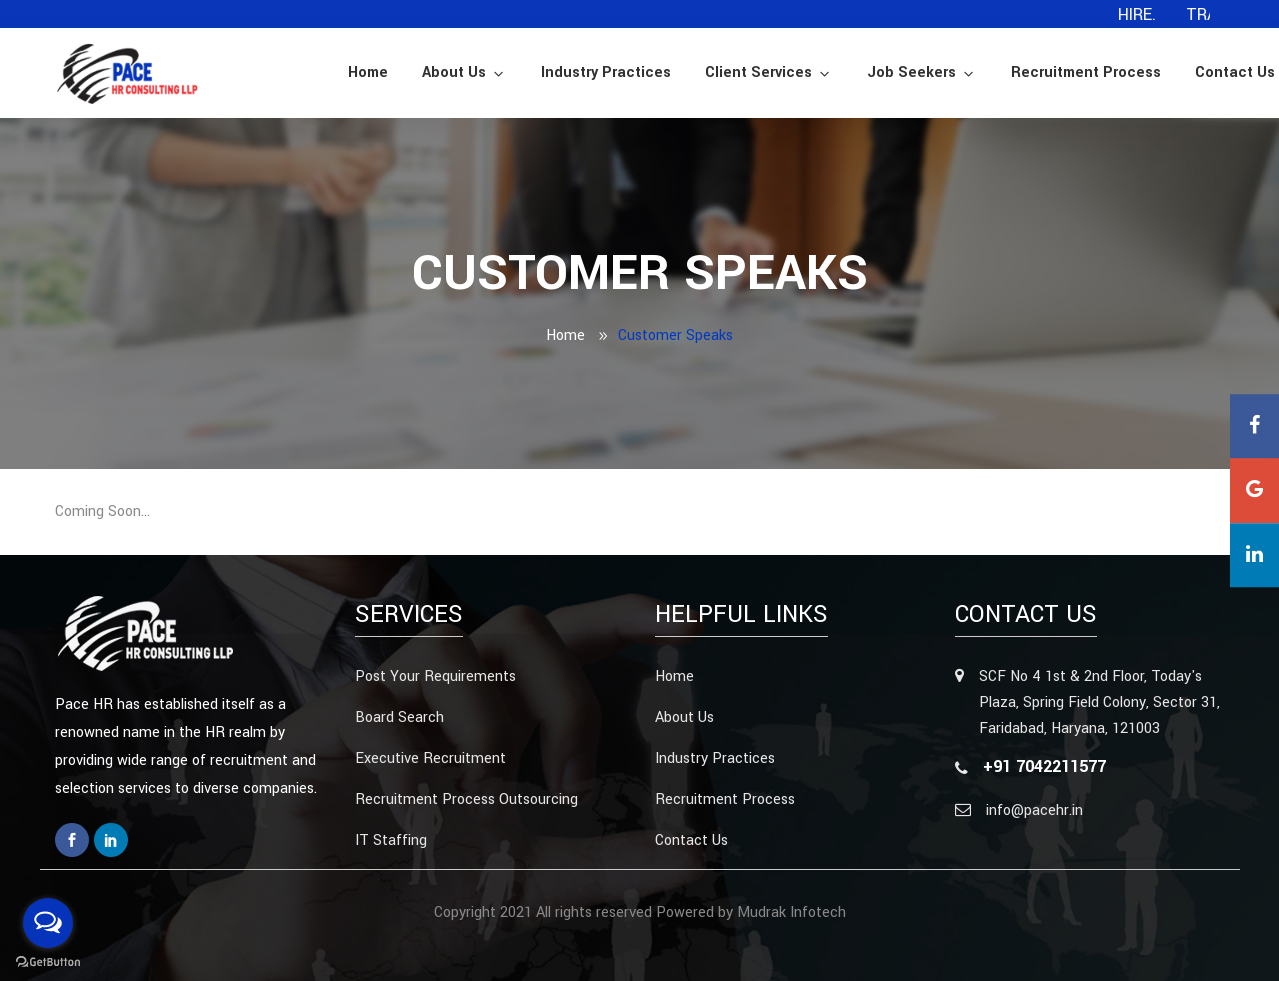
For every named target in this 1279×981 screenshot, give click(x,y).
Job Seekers (922, 72)
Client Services (769, 72)
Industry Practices (606, 72)
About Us (464, 72)
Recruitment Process (1086, 72)
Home (368, 72)
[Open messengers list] (48, 923)
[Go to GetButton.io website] (48, 961)
